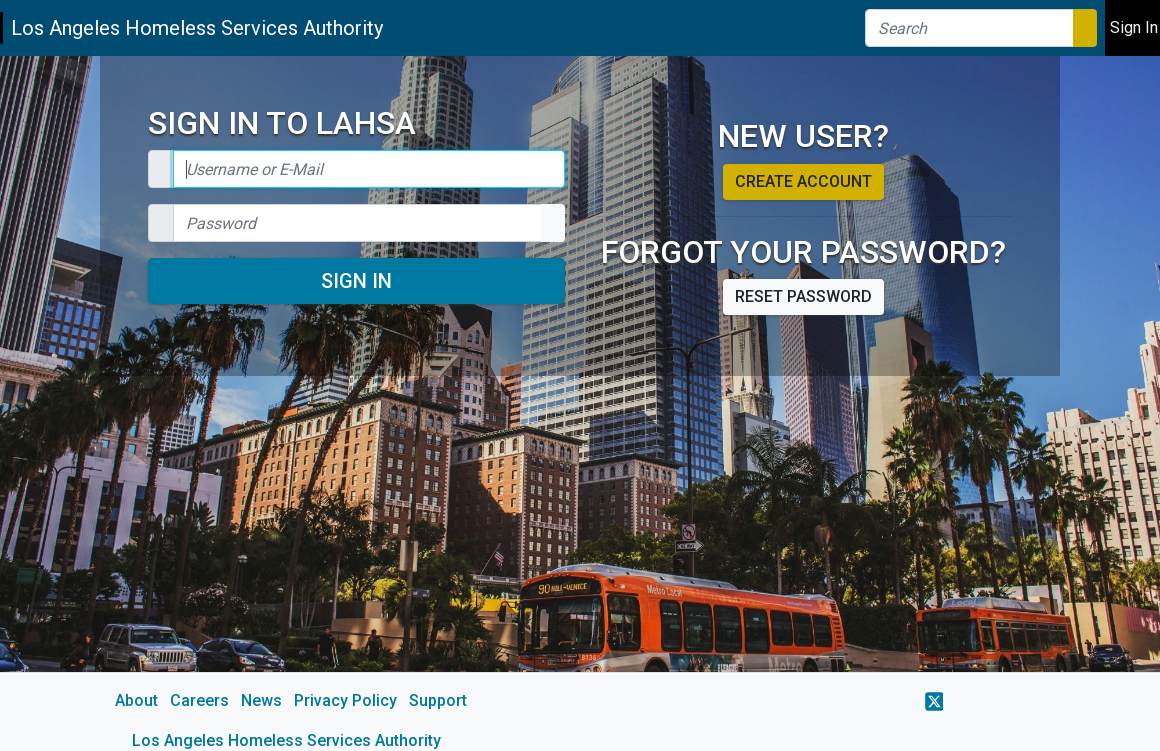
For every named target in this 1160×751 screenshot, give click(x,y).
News (261, 700)
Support (438, 700)
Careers (199, 700)
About (136, 700)
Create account (803, 181)
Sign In (356, 281)
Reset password (803, 296)
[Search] (969, 28)
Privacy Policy (345, 700)
